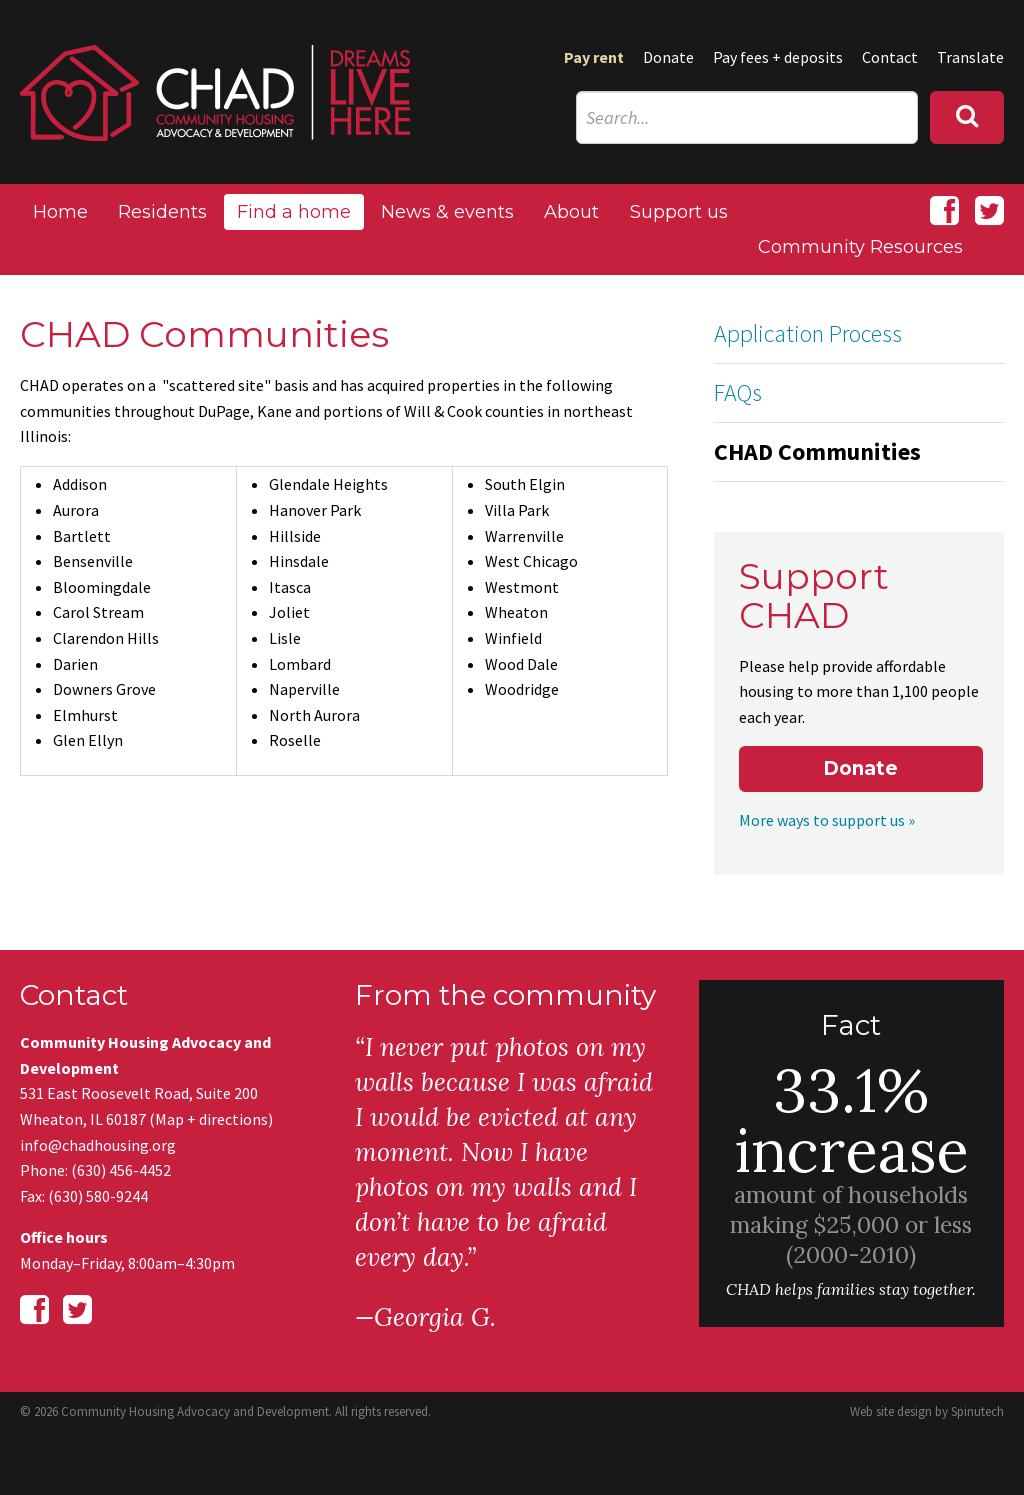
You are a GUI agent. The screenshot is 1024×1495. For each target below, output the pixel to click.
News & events (447, 212)
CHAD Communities (817, 451)
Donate (668, 57)
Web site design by (927, 1411)
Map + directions (211, 1119)
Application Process (808, 333)
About (571, 212)
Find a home (294, 212)
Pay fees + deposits (778, 57)
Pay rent (594, 57)
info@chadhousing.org (98, 1145)
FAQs (738, 392)
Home (60, 212)
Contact (890, 57)
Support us (679, 212)
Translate (970, 57)
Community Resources (860, 247)
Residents (162, 212)
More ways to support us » (827, 820)
